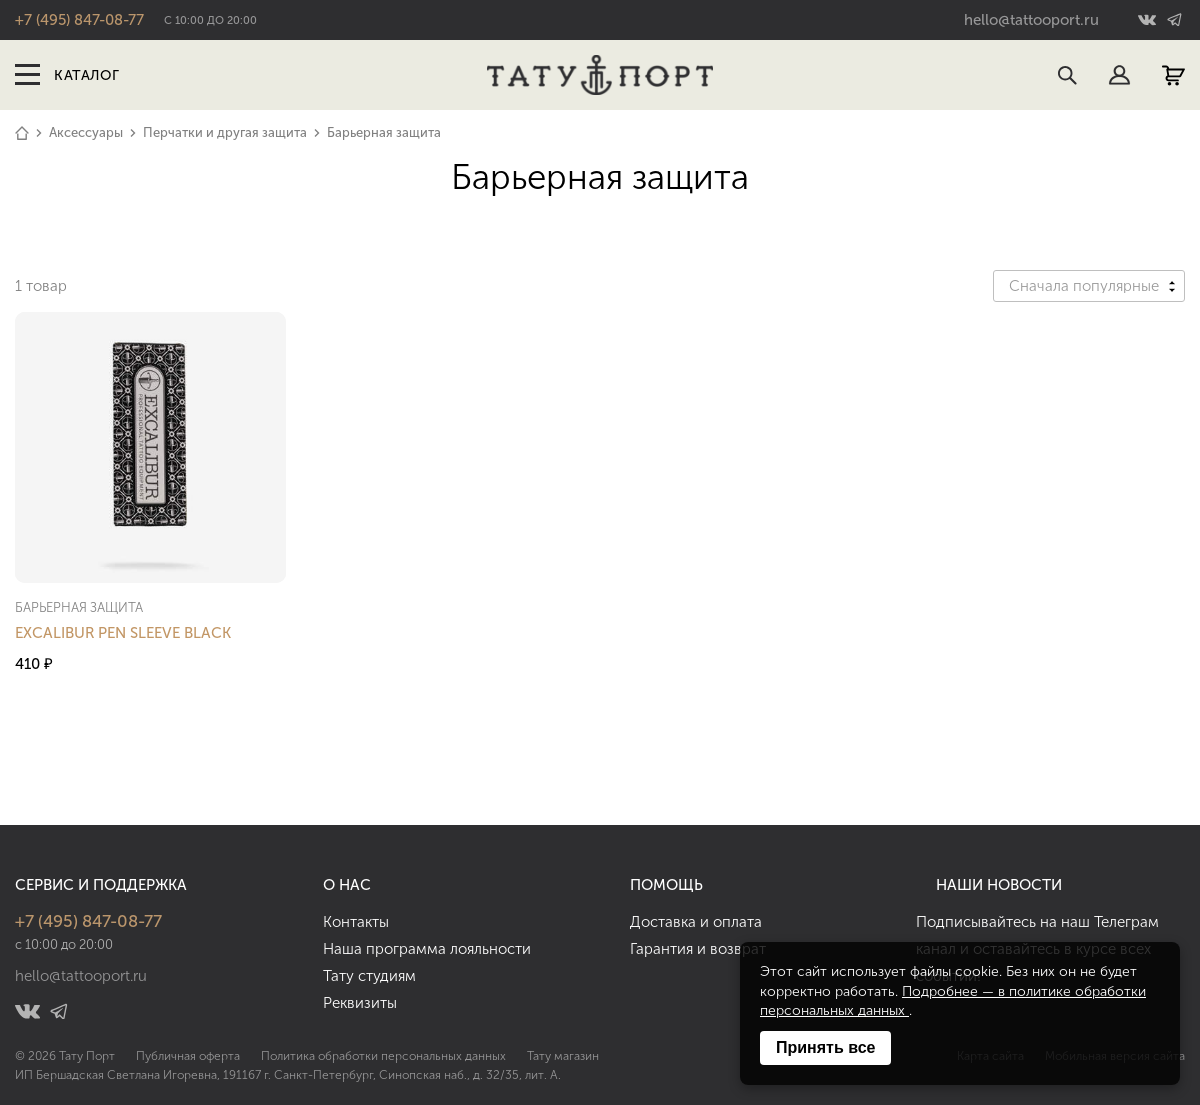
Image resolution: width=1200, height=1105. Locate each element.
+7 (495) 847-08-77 (79, 20)
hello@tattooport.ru (1031, 20)
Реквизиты (360, 1003)
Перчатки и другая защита (225, 132)
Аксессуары (86, 132)
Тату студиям (369, 976)
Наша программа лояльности (427, 949)
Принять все (825, 1047)
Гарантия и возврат (698, 949)
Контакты (356, 922)
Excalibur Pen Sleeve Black (123, 633)
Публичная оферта (188, 1056)
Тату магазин (563, 1056)
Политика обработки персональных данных (383, 1056)
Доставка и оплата (696, 922)
